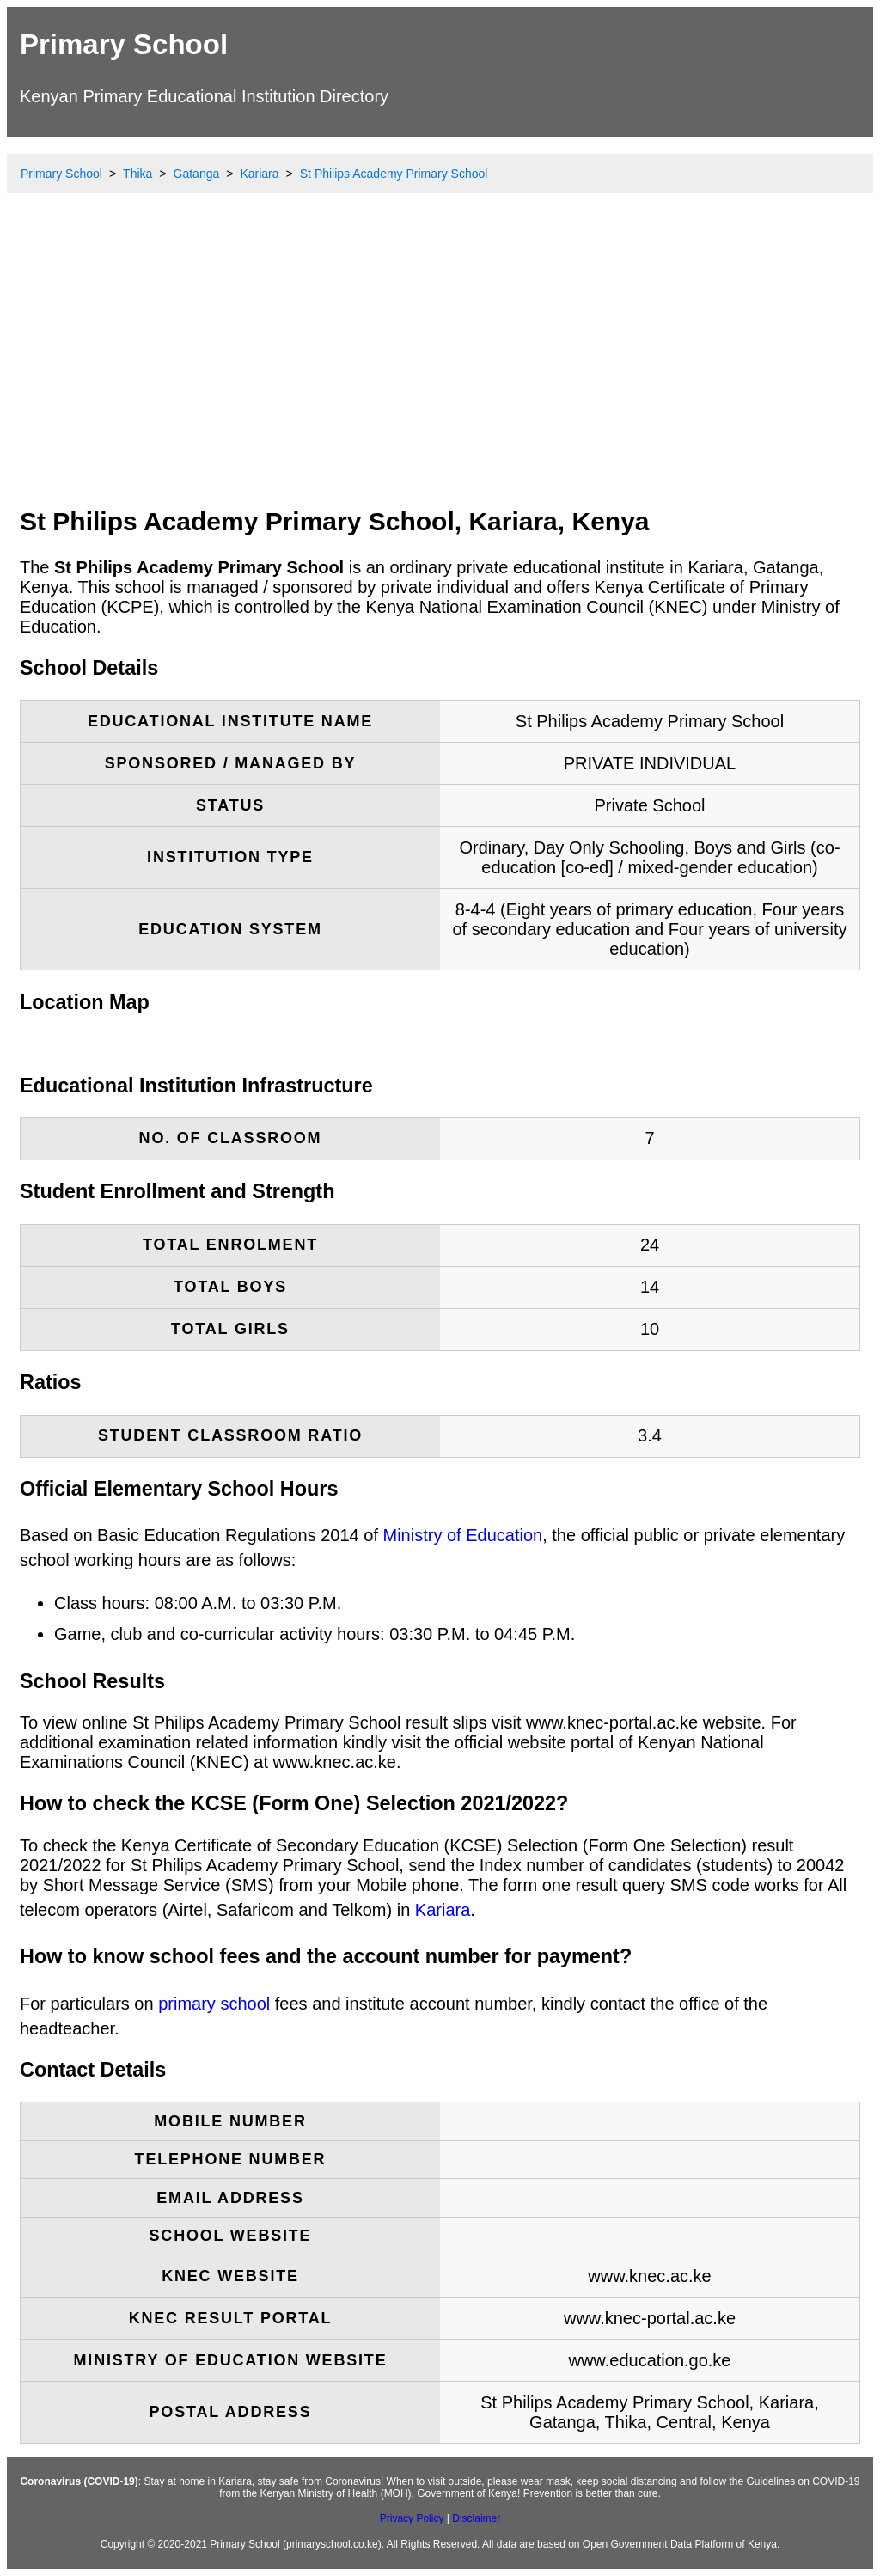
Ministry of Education (463, 1535)
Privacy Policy (412, 2518)
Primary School (124, 44)
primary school (214, 2003)
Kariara (442, 1909)
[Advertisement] (440, 365)
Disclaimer (476, 2518)
